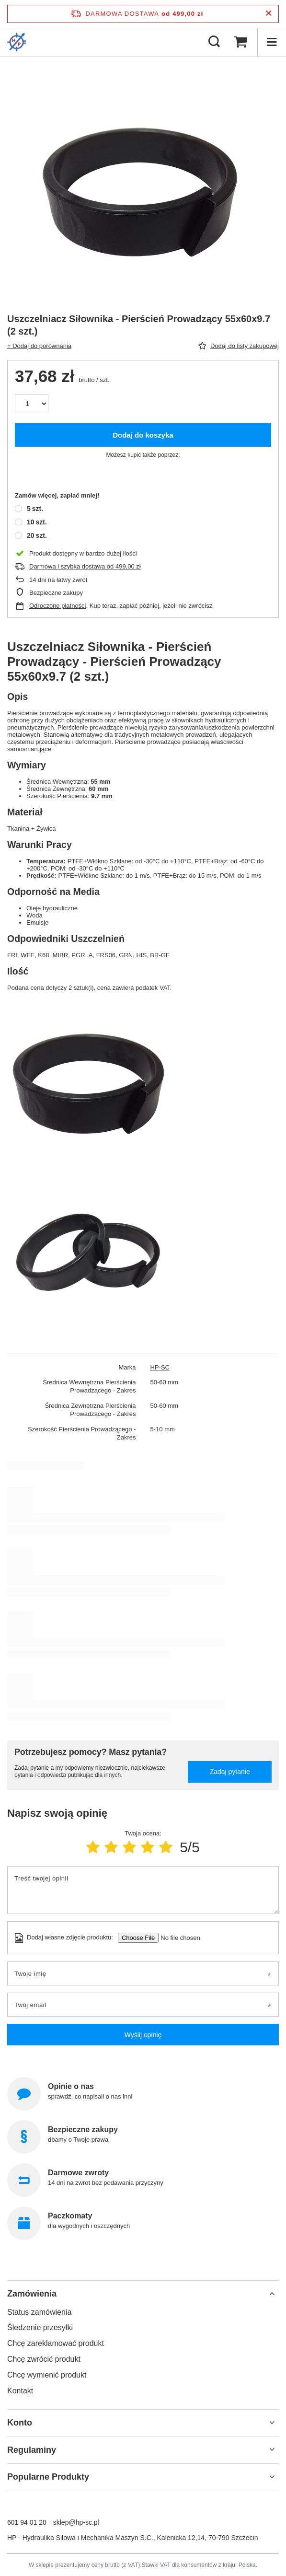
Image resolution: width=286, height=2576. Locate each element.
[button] (143, 2293)
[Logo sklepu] (16, 42)
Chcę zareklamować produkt (55, 2343)
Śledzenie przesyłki (40, 2327)
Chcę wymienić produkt (46, 2375)
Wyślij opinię (143, 2035)
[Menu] (271, 42)
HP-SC (160, 1367)
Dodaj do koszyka (143, 435)
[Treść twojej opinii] (143, 1890)
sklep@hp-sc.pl (76, 2522)
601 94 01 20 (26, 2522)
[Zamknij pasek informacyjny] (268, 13)
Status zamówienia (39, 2312)
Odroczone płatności (57, 605)
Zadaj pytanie (230, 1771)
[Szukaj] (214, 42)
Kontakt (20, 2391)
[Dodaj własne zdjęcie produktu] (177, 1938)
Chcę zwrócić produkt (43, 2359)
